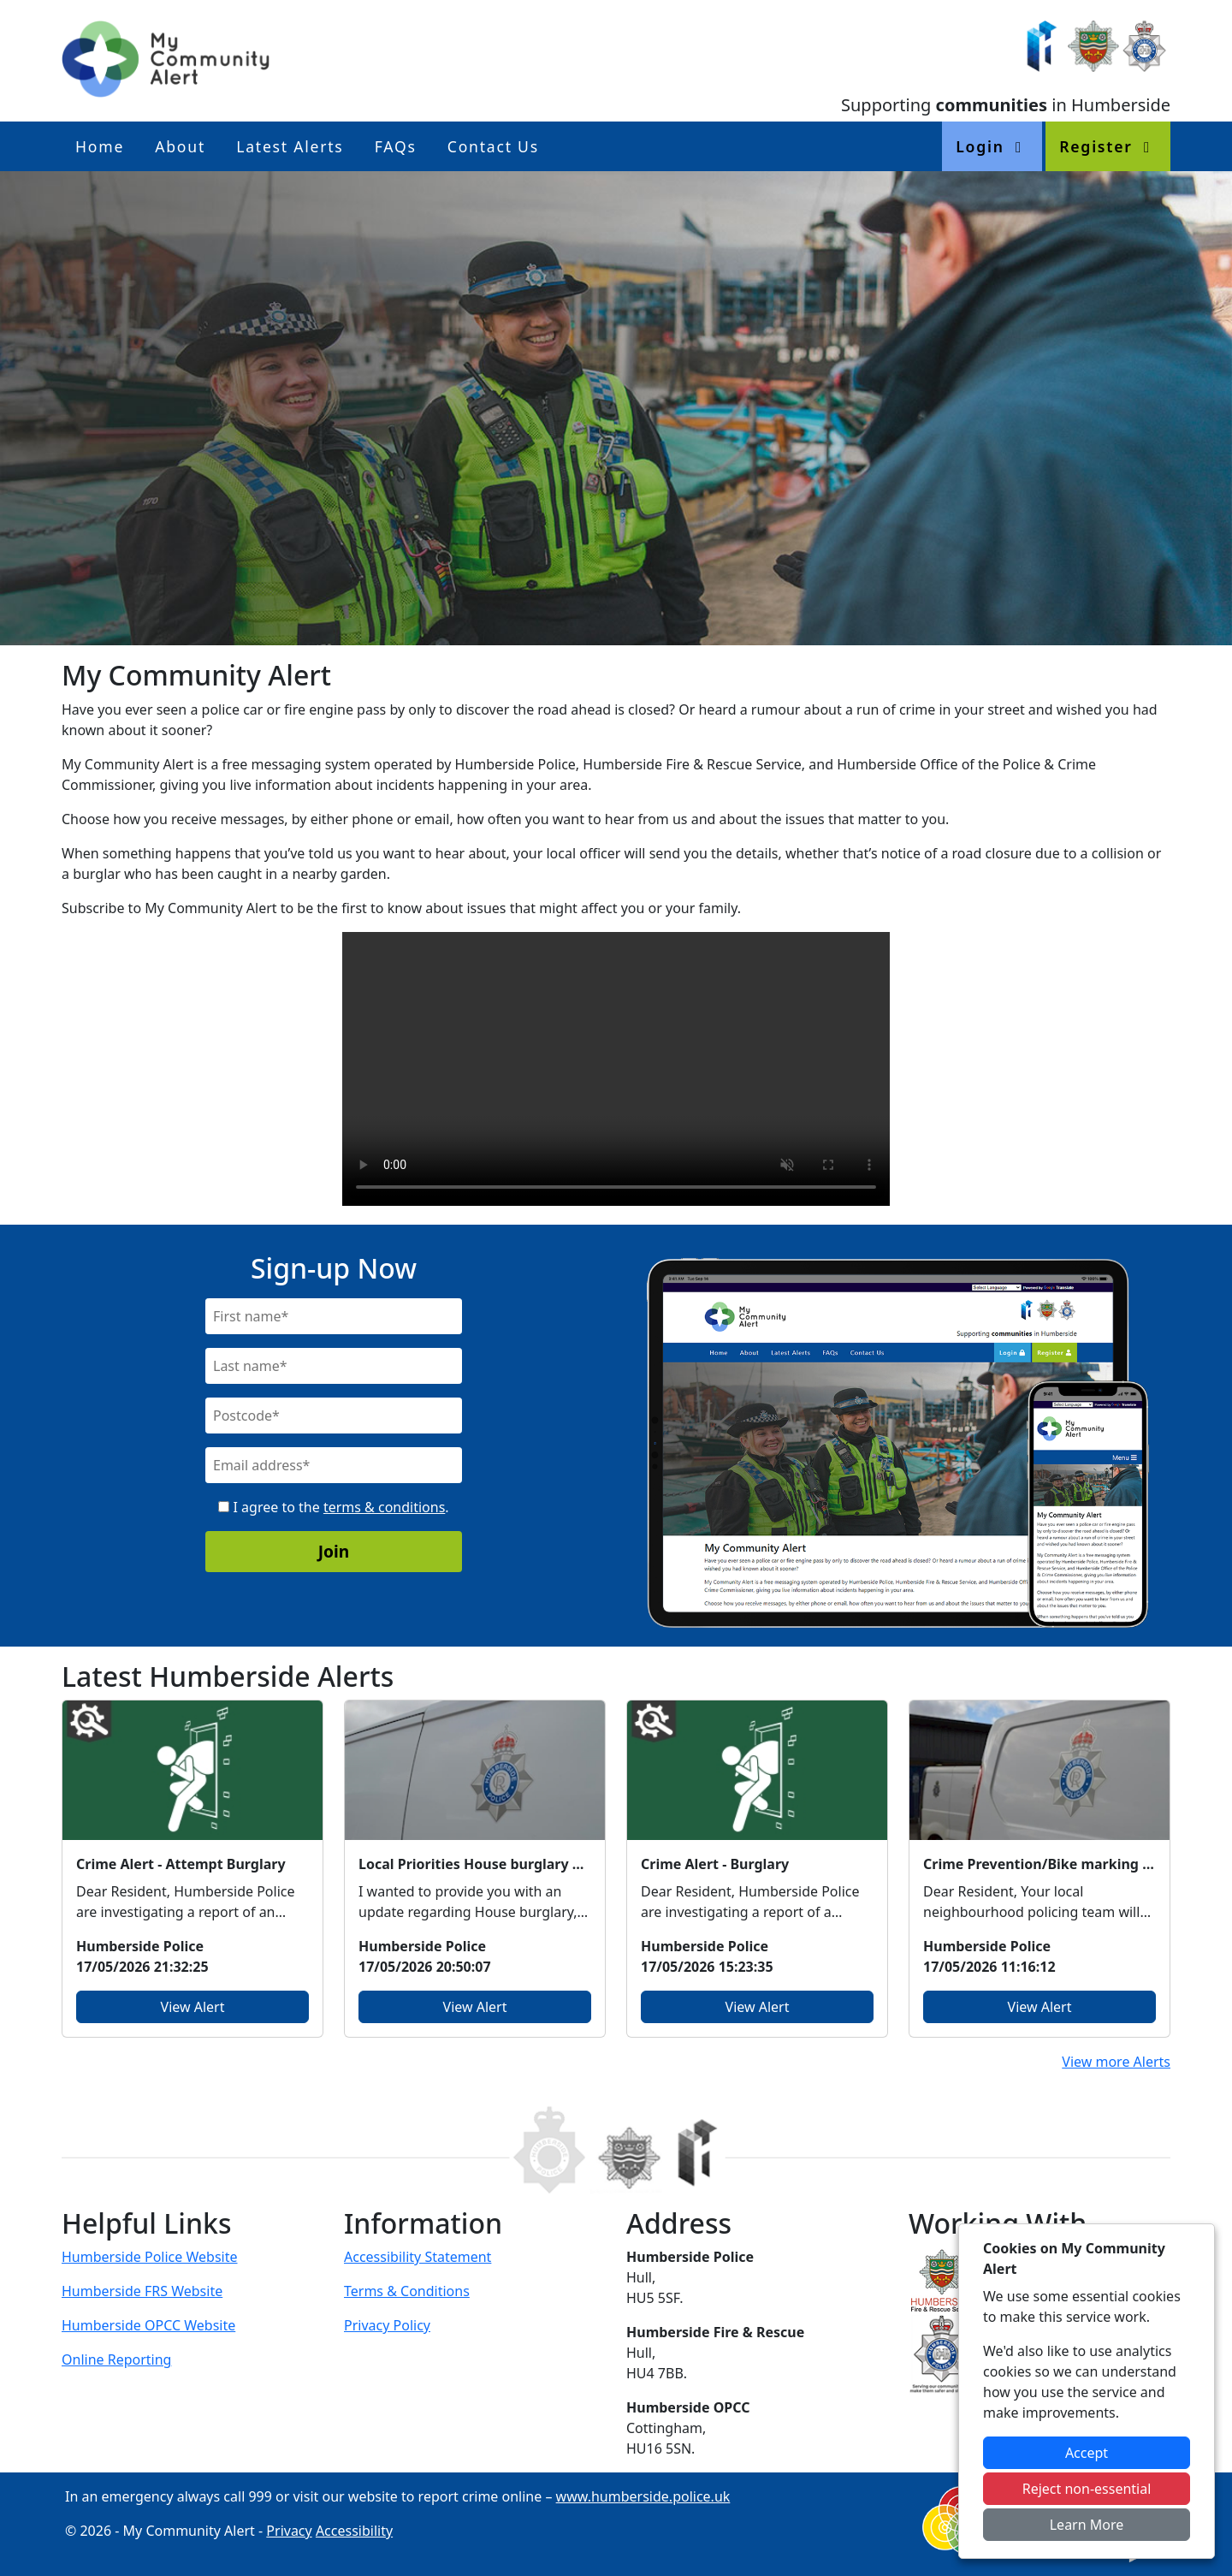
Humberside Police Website (150, 2256)
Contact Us (493, 146)
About (180, 146)
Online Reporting (116, 2359)
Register (1108, 146)
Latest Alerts (289, 146)
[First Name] (333, 1316)
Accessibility (354, 2530)
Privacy (288, 2530)
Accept (1086, 2452)
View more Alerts (1116, 2061)
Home (99, 146)
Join (334, 1551)
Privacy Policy (387, 2325)
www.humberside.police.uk (643, 2496)
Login (992, 146)
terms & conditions (384, 1507)
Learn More (1087, 2524)
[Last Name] (333, 1366)
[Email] (333, 1465)
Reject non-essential (1087, 2488)
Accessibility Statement (417, 2256)
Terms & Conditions (407, 2291)
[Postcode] (333, 1415)
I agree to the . (333, 1507)
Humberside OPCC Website (148, 2325)
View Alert (193, 2006)
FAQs (396, 146)
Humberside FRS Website (142, 2291)
